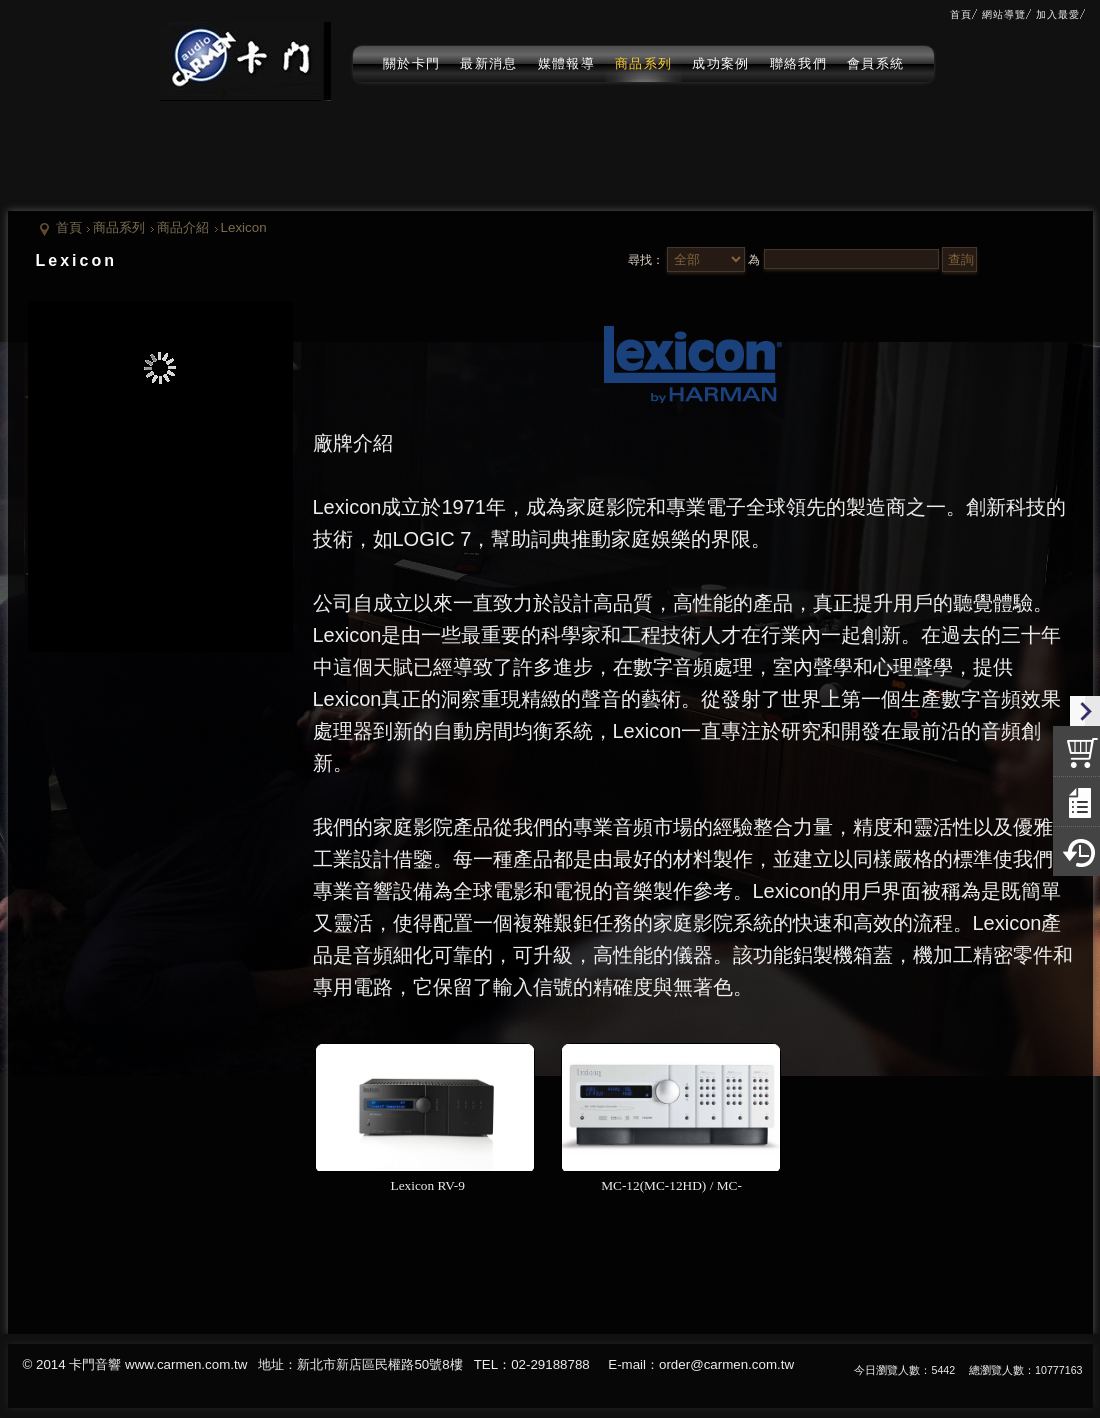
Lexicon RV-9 (425, 1185)
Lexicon (244, 227)
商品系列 (119, 227)
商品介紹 (183, 227)
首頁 (69, 227)
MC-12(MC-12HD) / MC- (671, 1185)
